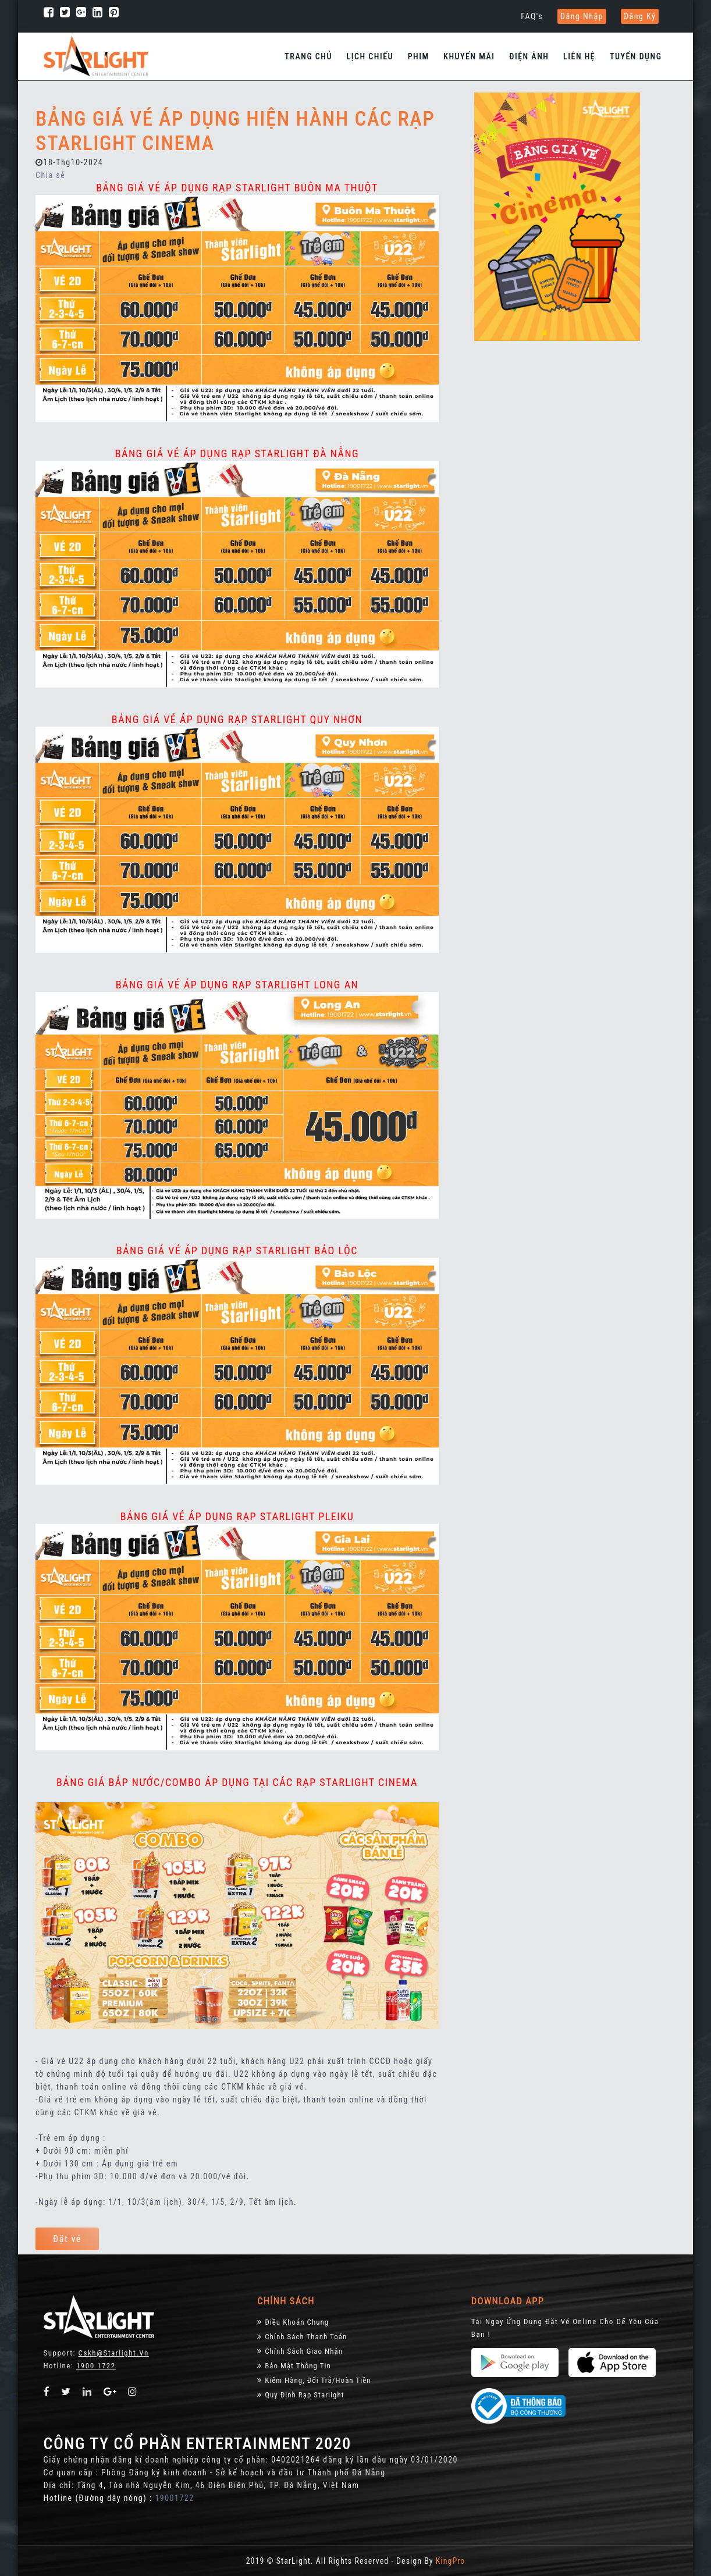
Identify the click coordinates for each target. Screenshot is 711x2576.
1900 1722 (96, 2365)
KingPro (450, 2561)
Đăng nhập (581, 16)
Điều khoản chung (293, 2322)
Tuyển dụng (636, 56)
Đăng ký (640, 16)
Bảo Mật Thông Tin (294, 2365)
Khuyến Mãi (469, 56)
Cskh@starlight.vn (114, 2353)
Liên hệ (579, 56)
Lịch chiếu (370, 56)
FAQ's (532, 16)
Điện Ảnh (529, 56)
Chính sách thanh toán (302, 2336)
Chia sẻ (50, 175)
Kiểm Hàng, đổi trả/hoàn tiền (314, 2380)
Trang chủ (308, 56)
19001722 (174, 2498)
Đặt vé (67, 2238)
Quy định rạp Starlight (300, 2394)
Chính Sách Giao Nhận (300, 2351)
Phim (418, 56)
